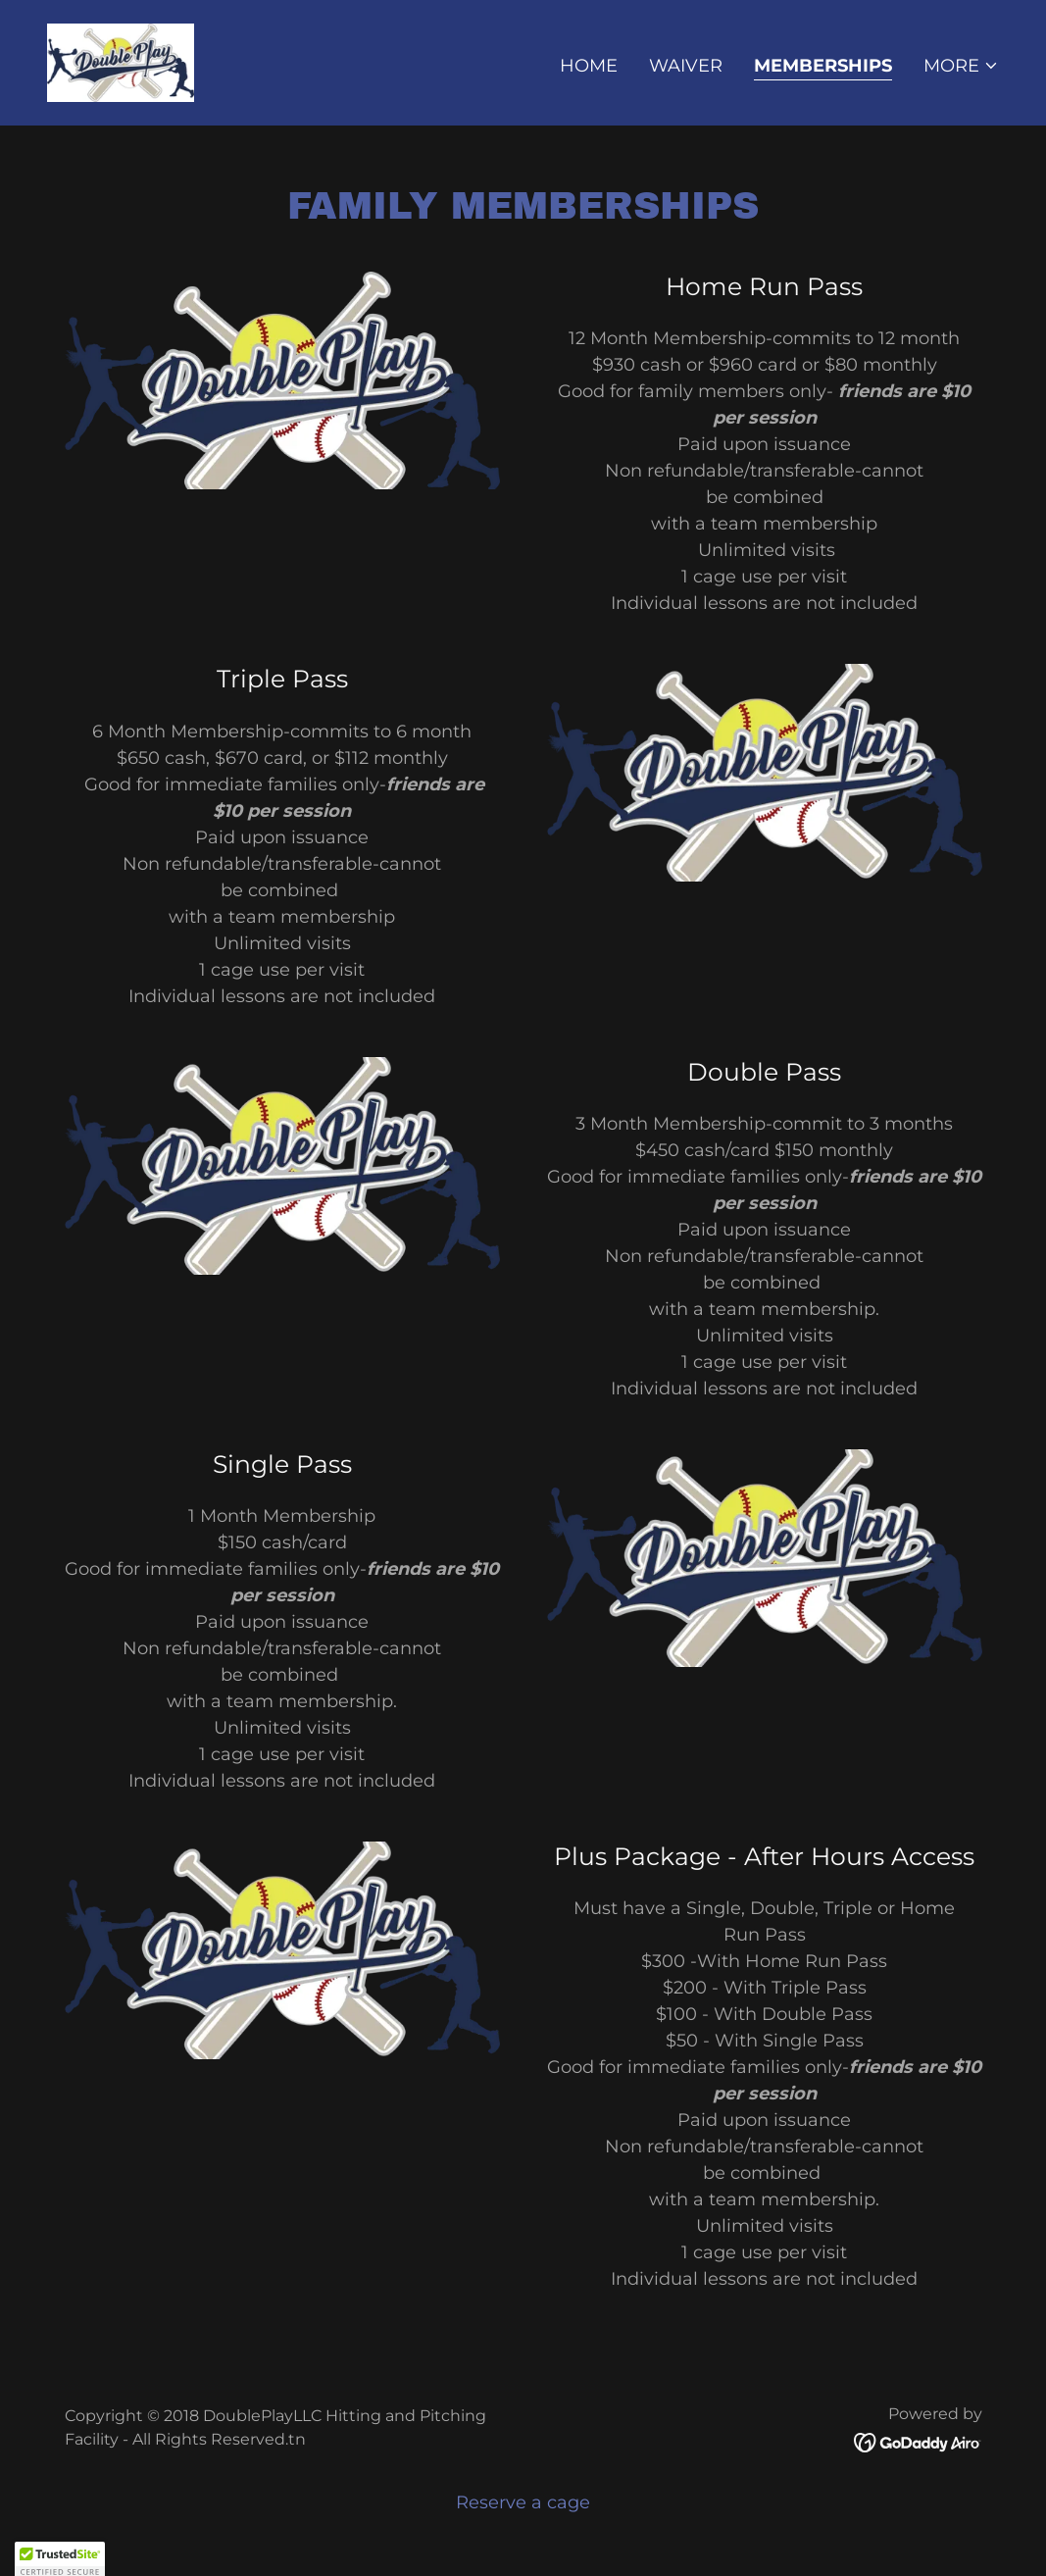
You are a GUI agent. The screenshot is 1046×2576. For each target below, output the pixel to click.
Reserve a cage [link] (523, 2502)
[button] (961, 65)
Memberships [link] (823, 65)
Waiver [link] (685, 65)
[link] (120, 62)
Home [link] (589, 65)
